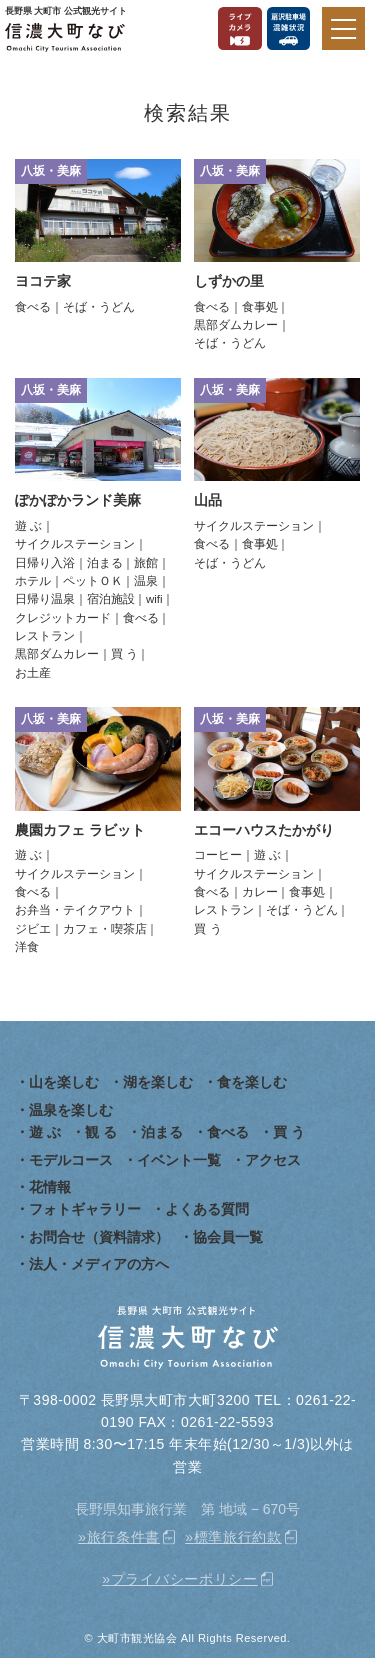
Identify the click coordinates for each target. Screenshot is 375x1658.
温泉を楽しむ (71, 1110)
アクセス (273, 1160)
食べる (33, 307)
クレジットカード (63, 618)
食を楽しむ (252, 1082)
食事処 (260, 307)
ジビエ (33, 929)
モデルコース (71, 1160)
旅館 (146, 563)
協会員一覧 (228, 1237)
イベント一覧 (179, 1160)
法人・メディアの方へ (99, 1264)
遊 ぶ (28, 526)
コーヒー (218, 855)
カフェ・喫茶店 (105, 929)
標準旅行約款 (238, 1537)
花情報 (50, 1187)
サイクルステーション (75, 544)
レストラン (45, 636)
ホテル (33, 581)
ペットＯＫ (93, 581)
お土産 (33, 673)
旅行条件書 (124, 1537)
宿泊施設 (111, 599)
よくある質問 (207, 1209)
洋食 (27, 947)
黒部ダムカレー (236, 325)
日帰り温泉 (45, 599)
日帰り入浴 (45, 563)
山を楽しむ (64, 1082)
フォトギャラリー (85, 1209)
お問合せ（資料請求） (99, 1237)
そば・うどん (99, 307)
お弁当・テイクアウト (75, 910)
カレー (260, 892)
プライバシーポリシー (184, 1579)
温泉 (146, 581)
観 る (101, 1132)
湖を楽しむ (158, 1082)
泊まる (105, 563)
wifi (154, 599)
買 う (124, 654)
